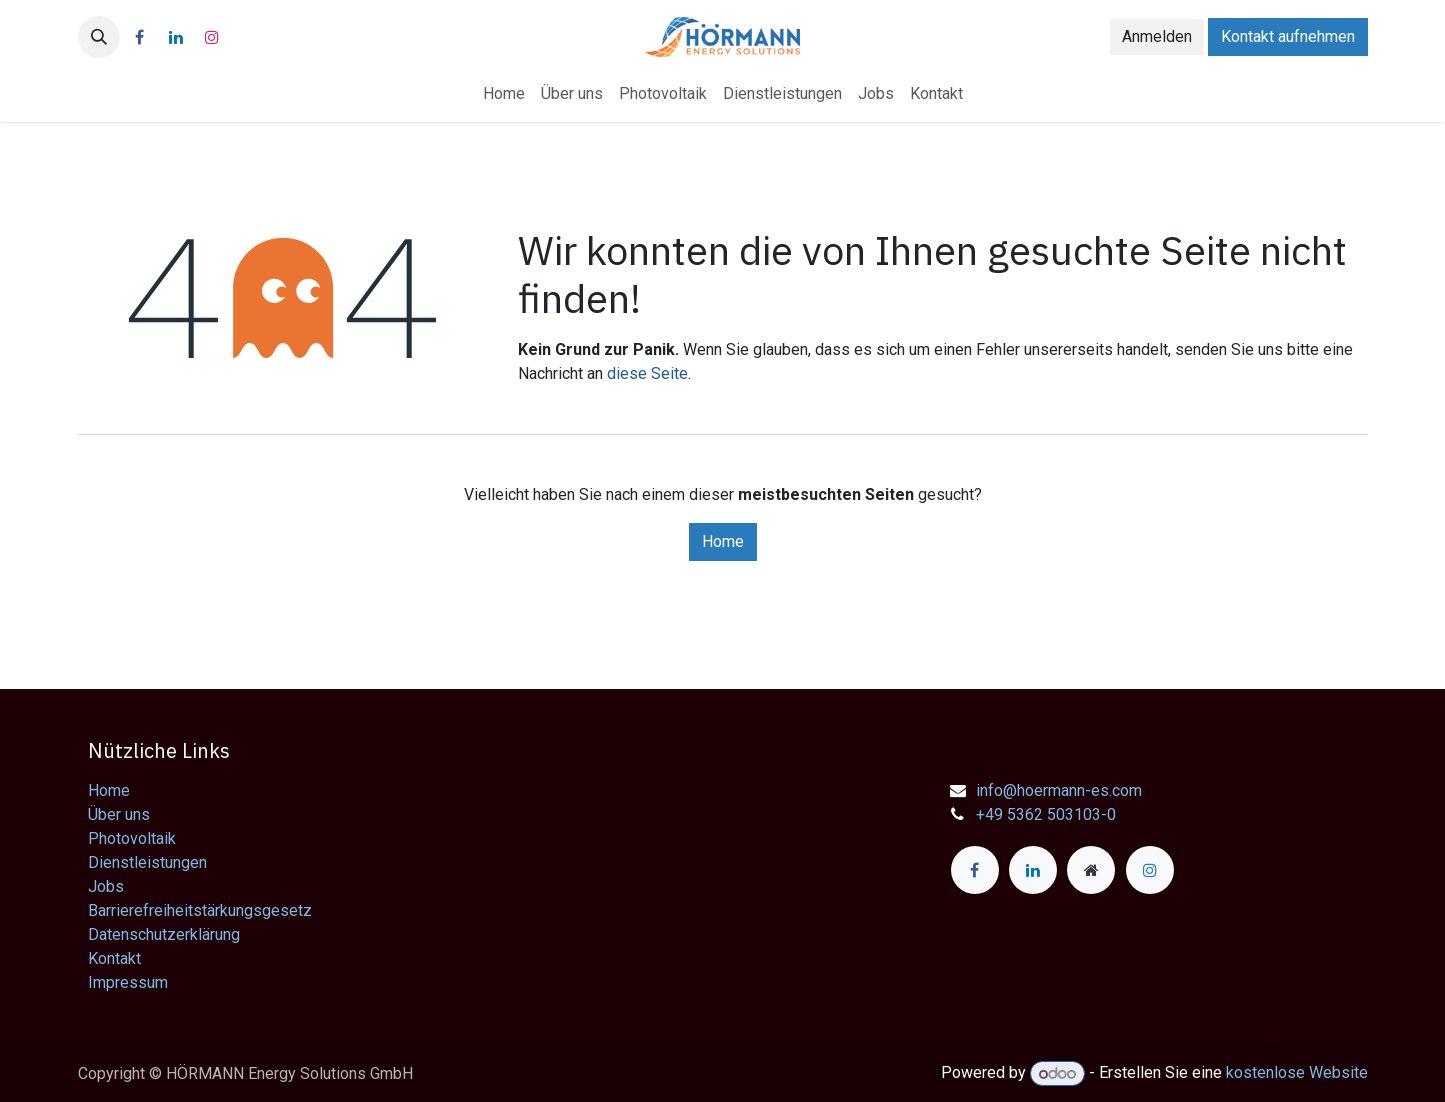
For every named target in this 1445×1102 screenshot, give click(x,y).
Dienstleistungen (147, 862)
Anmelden (1157, 36)
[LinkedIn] (176, 37)
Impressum (128, 982)
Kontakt (114, 958)
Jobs (106, 886)
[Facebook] (140, 37)
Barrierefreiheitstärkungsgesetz (200, 910)
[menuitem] (504, 94)
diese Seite (647, 373)
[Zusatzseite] (1091, 870)
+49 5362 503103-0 (1046, 814)
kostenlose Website (1297, 1073)
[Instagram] (212, 37)
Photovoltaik (132, 838)
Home (723, 541)
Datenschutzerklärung (164, 934)
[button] (99, 37)
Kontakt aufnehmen (1288, 36)
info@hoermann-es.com (1059, 790)
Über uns (119, 814)
